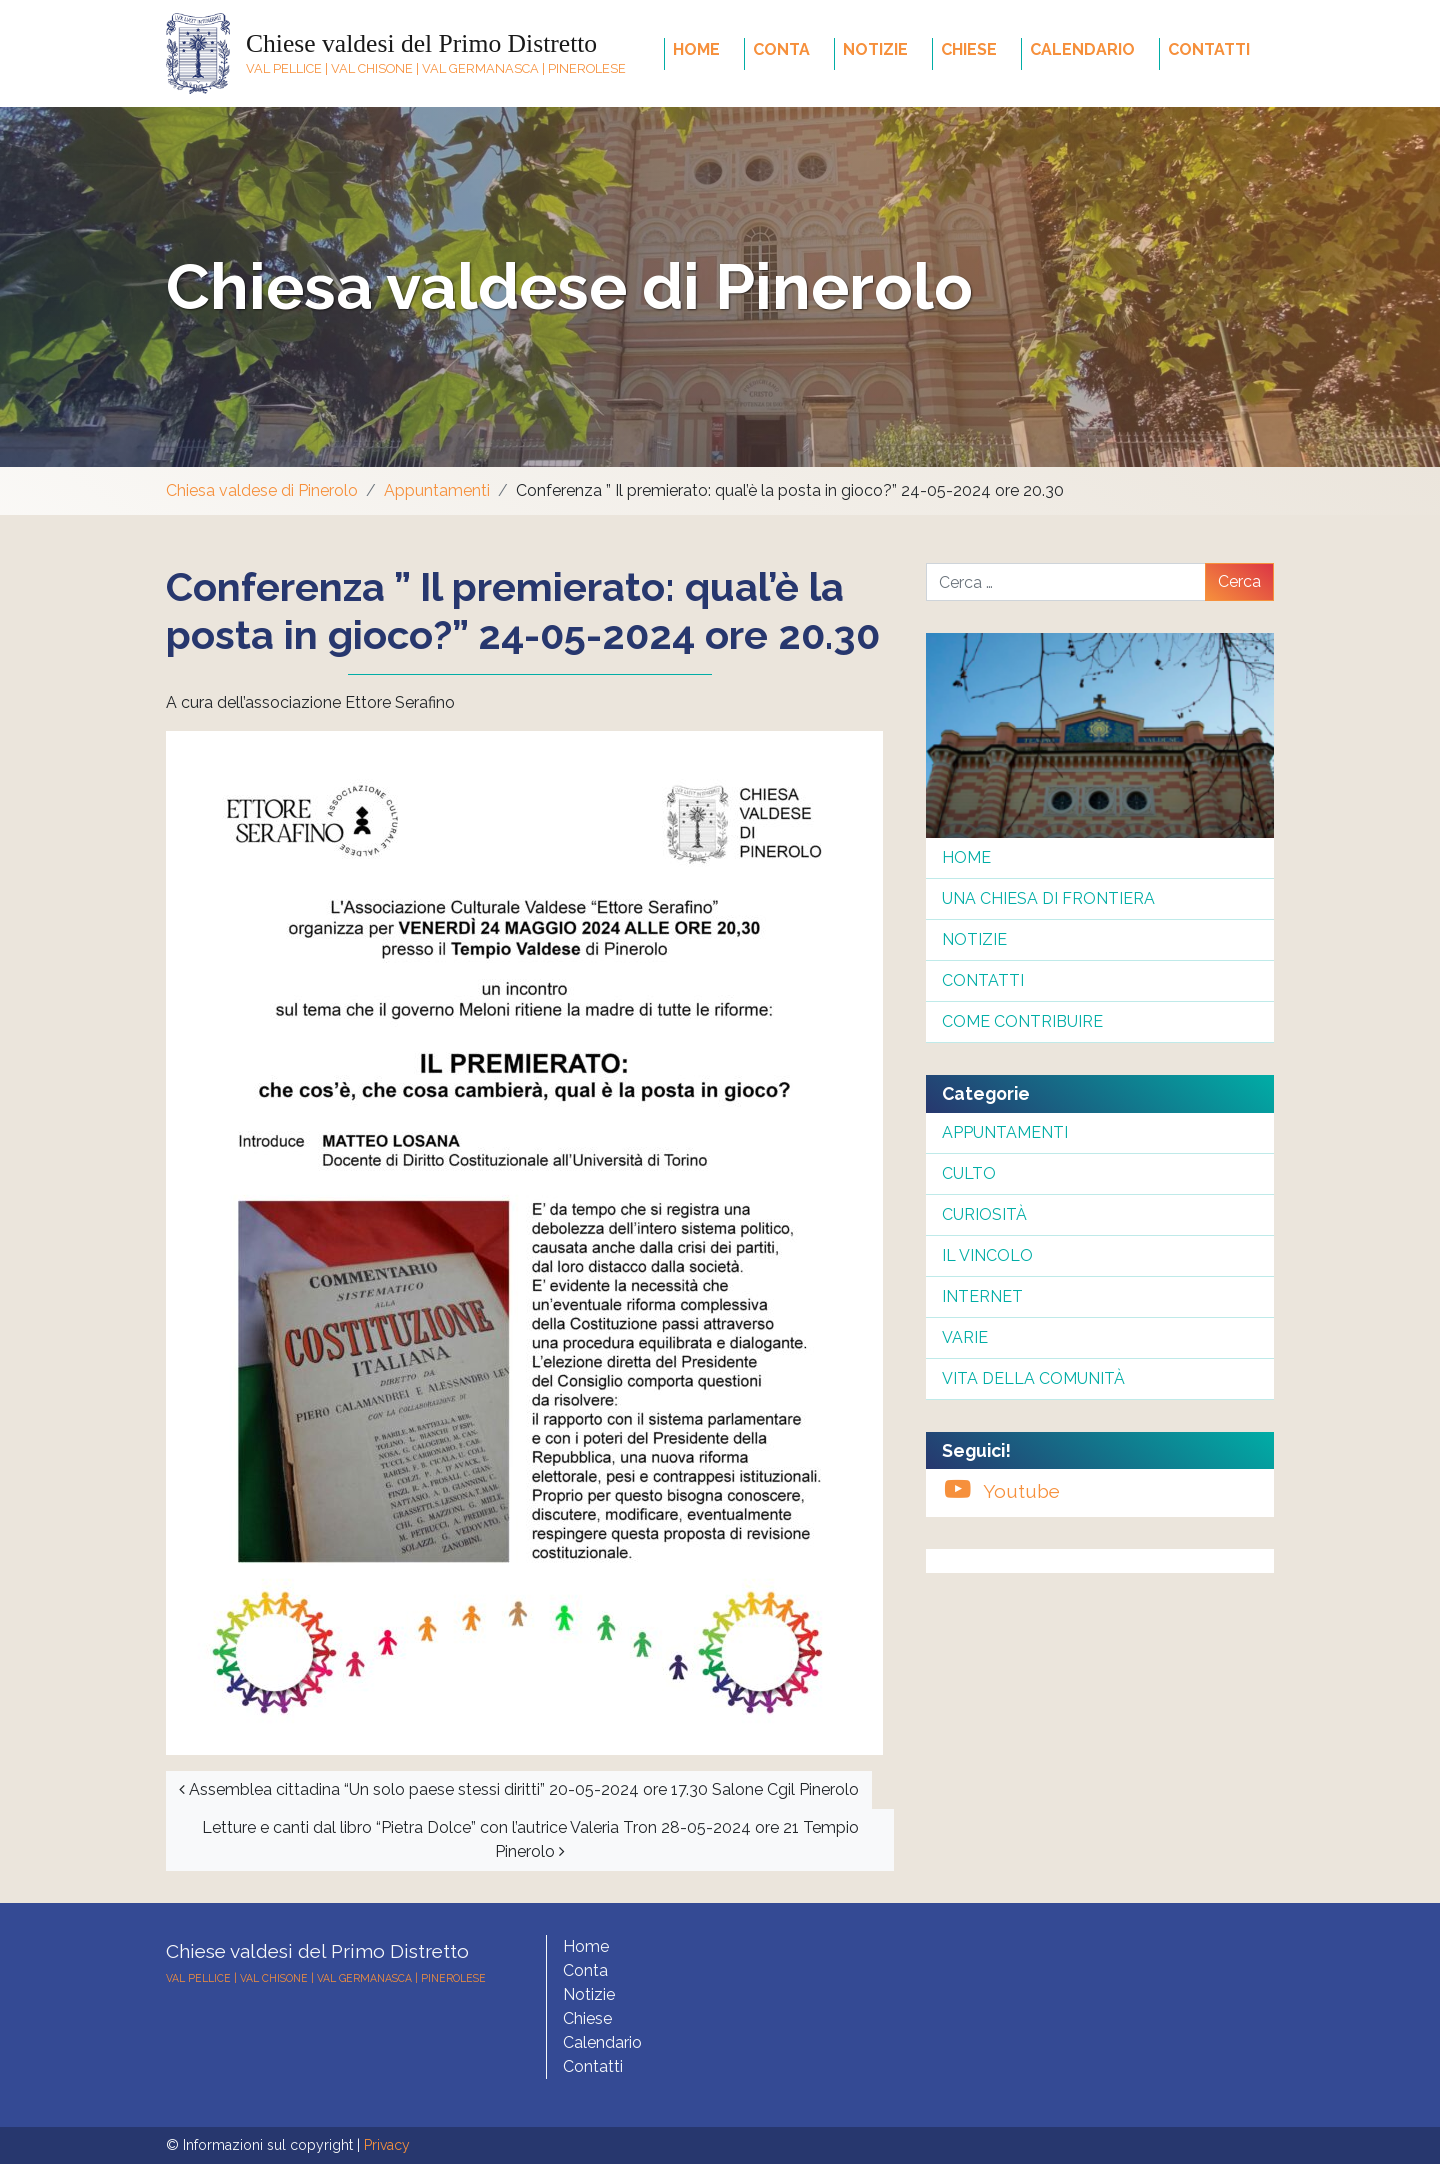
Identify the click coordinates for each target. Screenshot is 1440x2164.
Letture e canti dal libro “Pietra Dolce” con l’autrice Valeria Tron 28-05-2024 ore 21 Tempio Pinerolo (530, 1839)
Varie (965, 1337)
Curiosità (984, 1214)
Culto (969, 1173)
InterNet (982, 1296)
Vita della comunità (1033, 1378)
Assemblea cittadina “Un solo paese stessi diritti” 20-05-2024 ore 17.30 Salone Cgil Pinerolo (519, 1789)
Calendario (1082, 49)
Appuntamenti (437, 490)
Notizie (875, 49)
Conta (781, 49)
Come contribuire (1022, 1021)
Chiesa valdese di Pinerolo (569, 286)
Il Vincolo (987, 1255)
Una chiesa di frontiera (1048, 898)
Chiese (969, 49)
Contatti (1209, 49)
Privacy (387, 2145)
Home (696, 49)
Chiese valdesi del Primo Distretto (421, 43)
